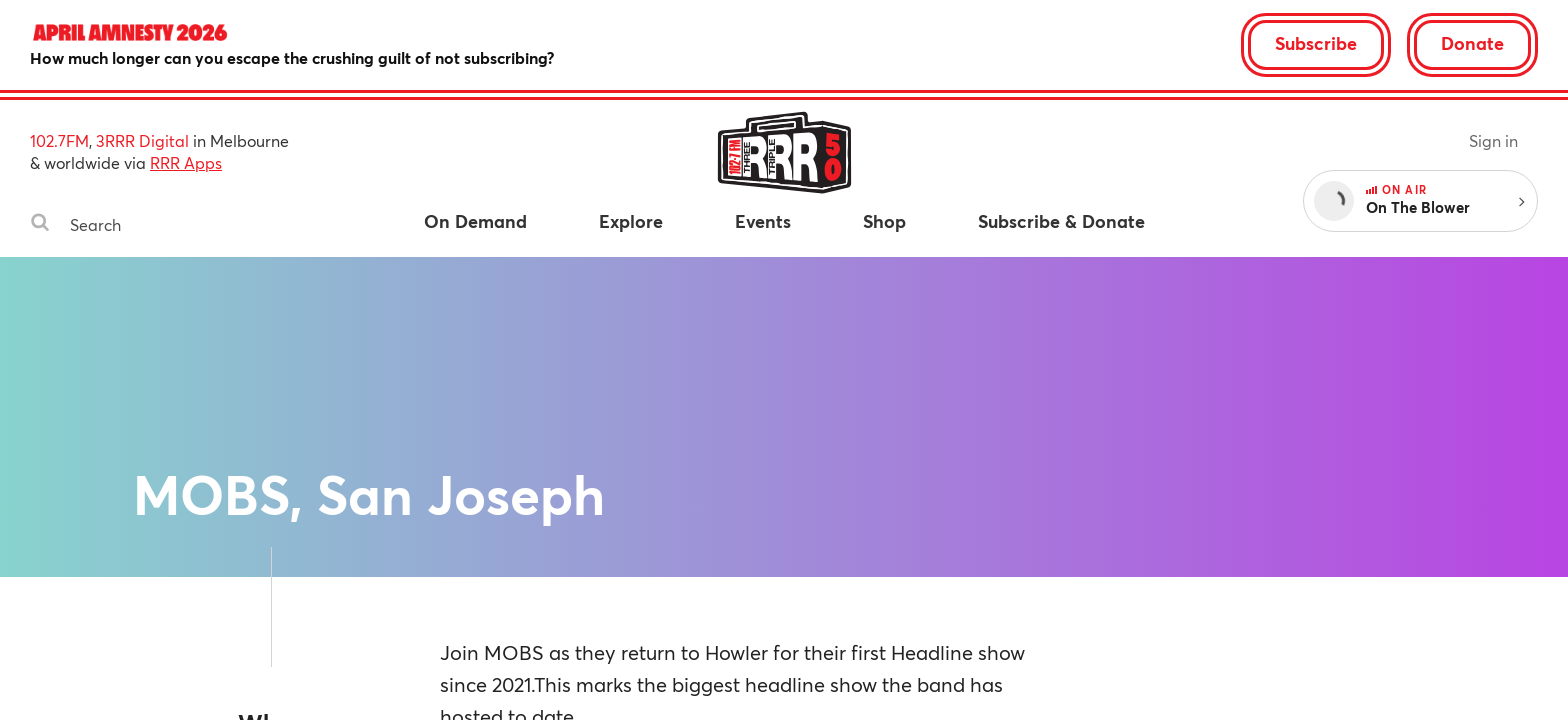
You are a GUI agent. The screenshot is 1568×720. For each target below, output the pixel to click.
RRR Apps (186, 162)
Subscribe (1316, 43)
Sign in (1493, 140)
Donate (1472, 43)
